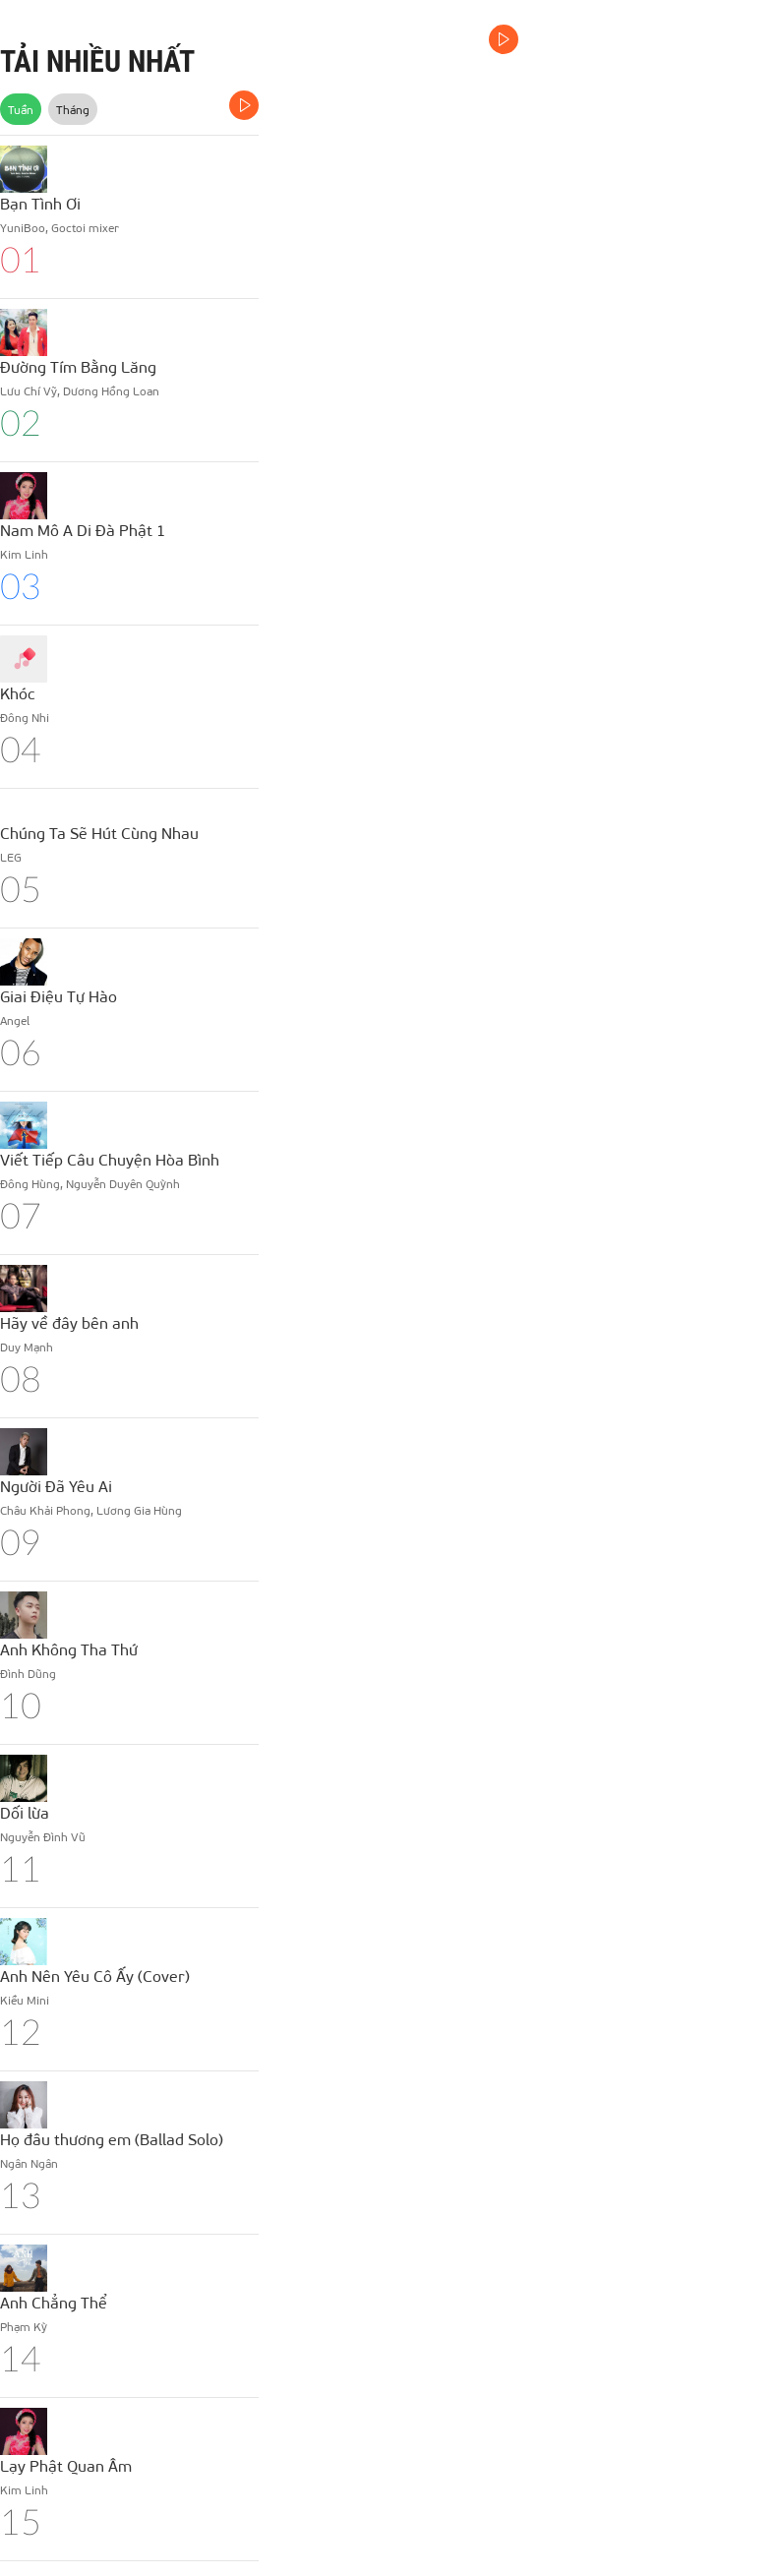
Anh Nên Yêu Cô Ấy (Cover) (95, 1975)
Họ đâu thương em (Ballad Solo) (111, 2138)
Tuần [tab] (20, 109)
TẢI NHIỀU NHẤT (97, 61)
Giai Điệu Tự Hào (58, 996)
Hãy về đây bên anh (69, 1322)
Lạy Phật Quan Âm (66, 2465)
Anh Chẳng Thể (53, 2302)
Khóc (17, 693)
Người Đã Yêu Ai (56, 1485)
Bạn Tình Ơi (40, 203)
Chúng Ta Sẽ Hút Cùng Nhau (99, 832)
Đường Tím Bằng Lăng (78, 366)
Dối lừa (24, 1812)
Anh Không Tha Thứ (69, 1649)
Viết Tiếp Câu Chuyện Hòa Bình (109, 1159)
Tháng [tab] (73, 109)
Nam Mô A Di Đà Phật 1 (82, 529)
